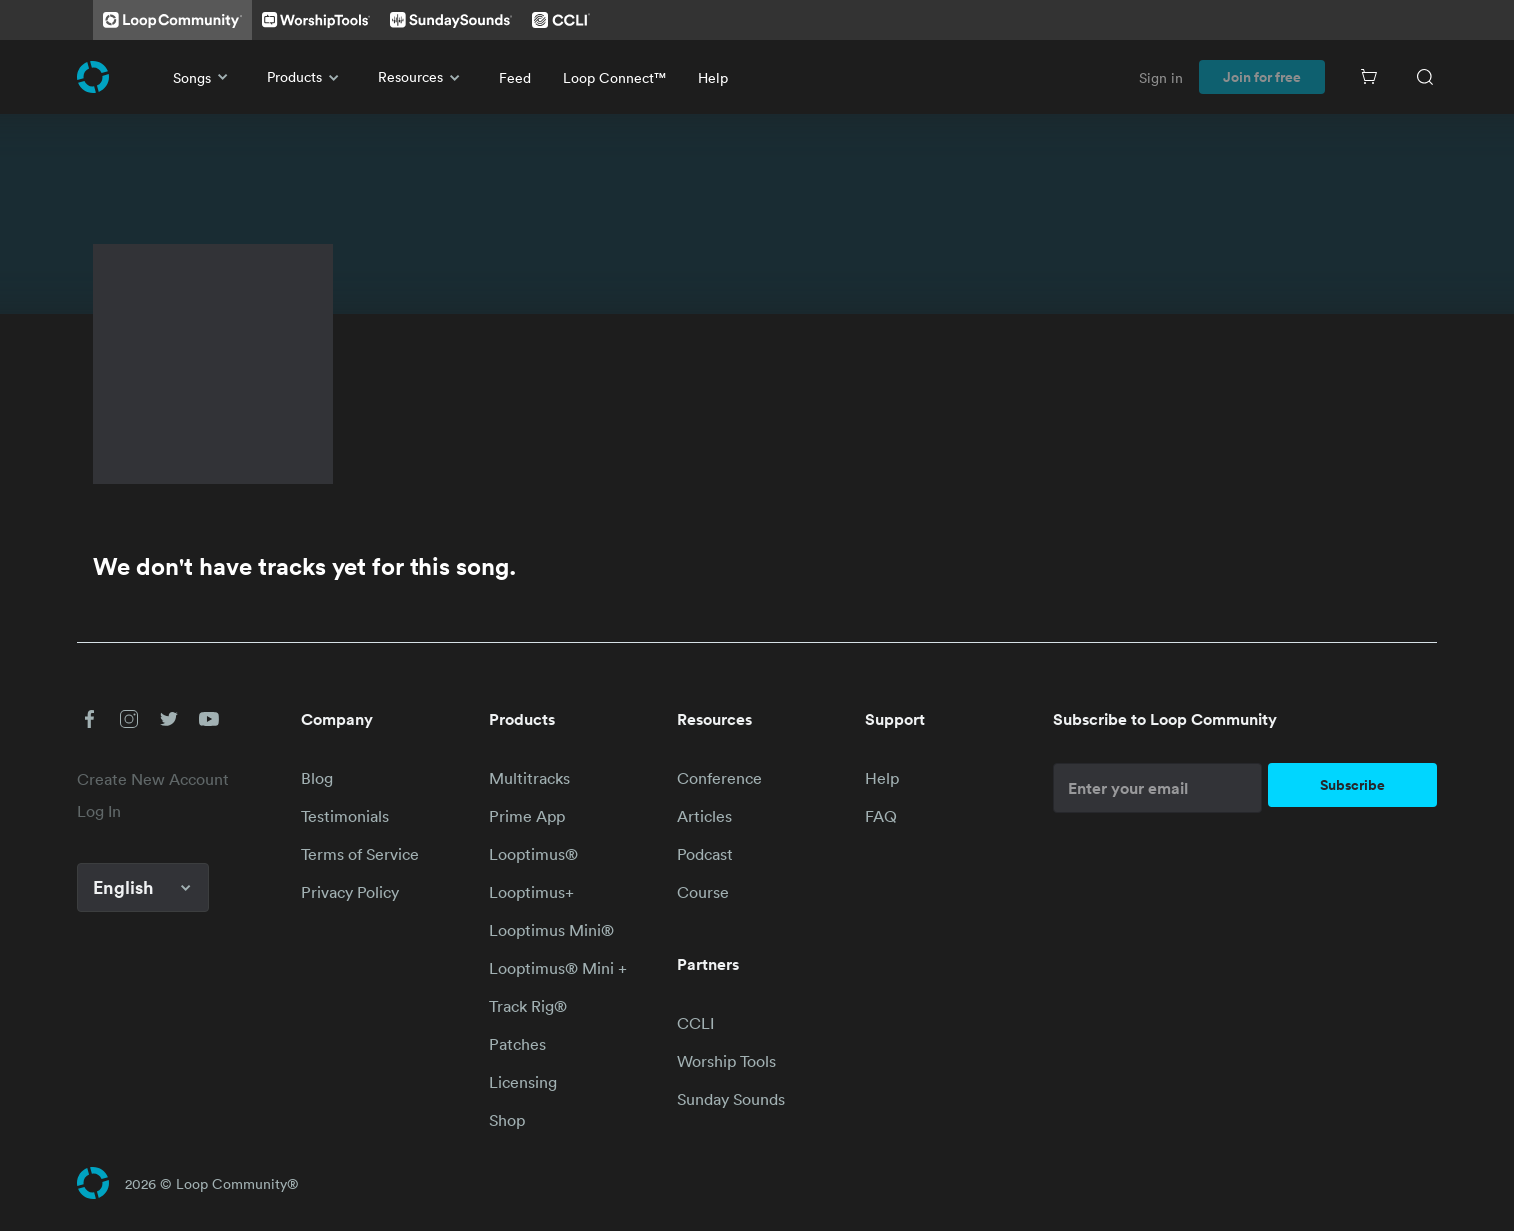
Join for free (1262, 77)
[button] (89, 719)
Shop (507, 1120)
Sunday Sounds (731, 1099)
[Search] (1425, 77)
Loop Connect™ (614, 77)
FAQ (881, 816)
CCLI (695, 1023)
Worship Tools (726, 1061)
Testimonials (345, 816)
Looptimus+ (531, 892)
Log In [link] (99, 811)
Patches (517, 1044)
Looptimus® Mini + (558, 968)
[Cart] (1369, 77)
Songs (204, 77)
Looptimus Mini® (551, 930)
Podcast (705, 854)
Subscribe (1352, 785)
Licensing (523, 1082)
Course (703, 892)
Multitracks (529, 778)
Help (713, 77)
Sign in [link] (1161, 77)
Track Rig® (528, 1006)
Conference (719, 778)
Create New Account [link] (153, 779)
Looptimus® (533, 854)
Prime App (527, 816)
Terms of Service (360, 854)
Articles (704, 816)
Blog (317, 778)
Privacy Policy (350, 892)
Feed (515, 77)
